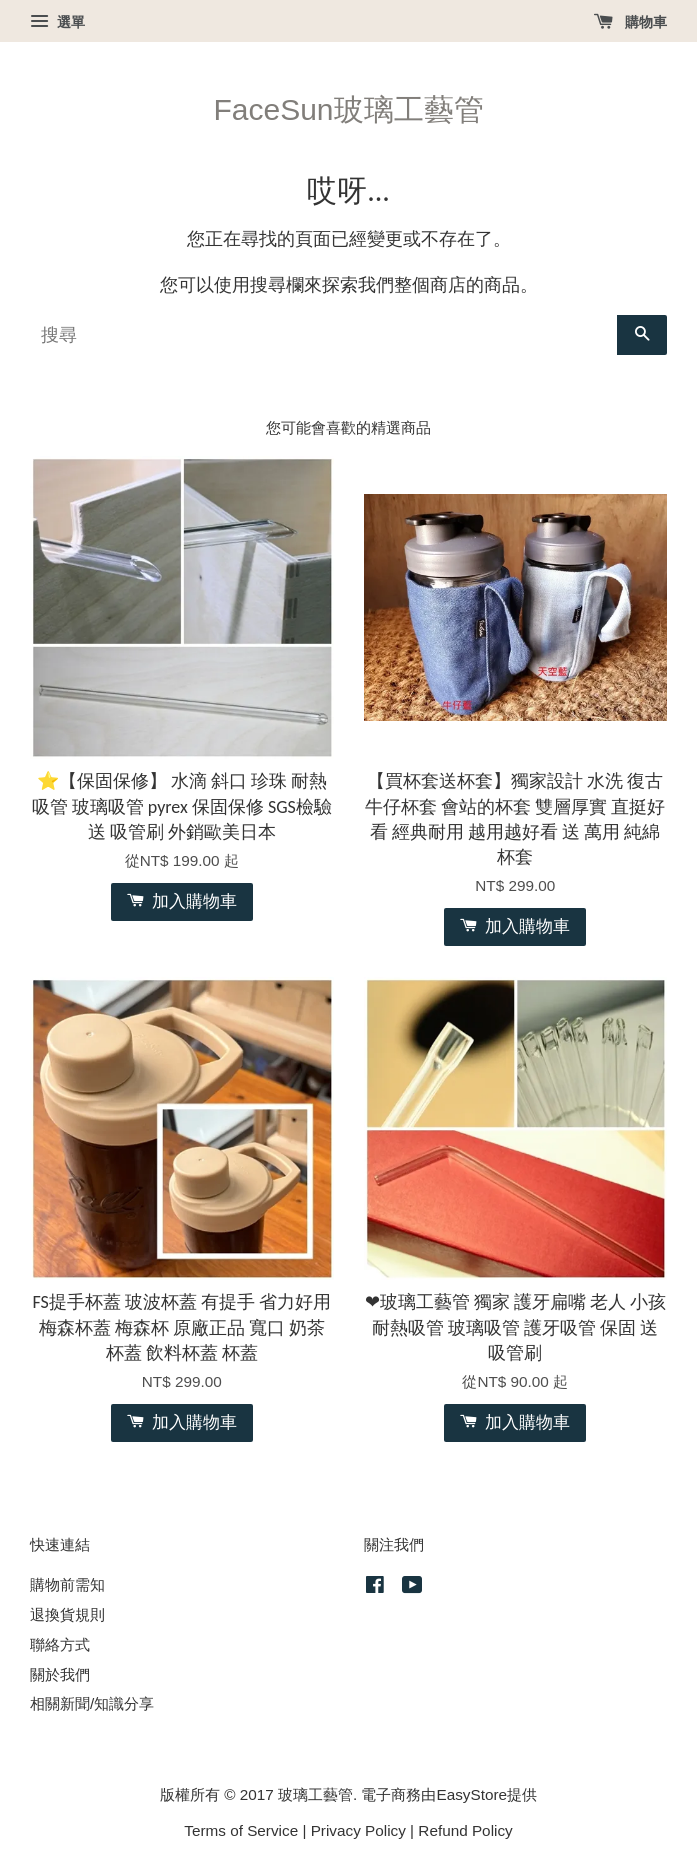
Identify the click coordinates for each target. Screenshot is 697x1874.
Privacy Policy (358, 1830)
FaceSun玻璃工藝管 (348, 109)
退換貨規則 (67, 1614)
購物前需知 (67, 1584)
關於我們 (60, 1674)
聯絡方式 (60, 1644)
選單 (57, 22)
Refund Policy (465, 1830)
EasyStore (471, 1794)
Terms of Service (241, 1830)
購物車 (630, 22)
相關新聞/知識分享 (92, 1703)
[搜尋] (323, 335)
